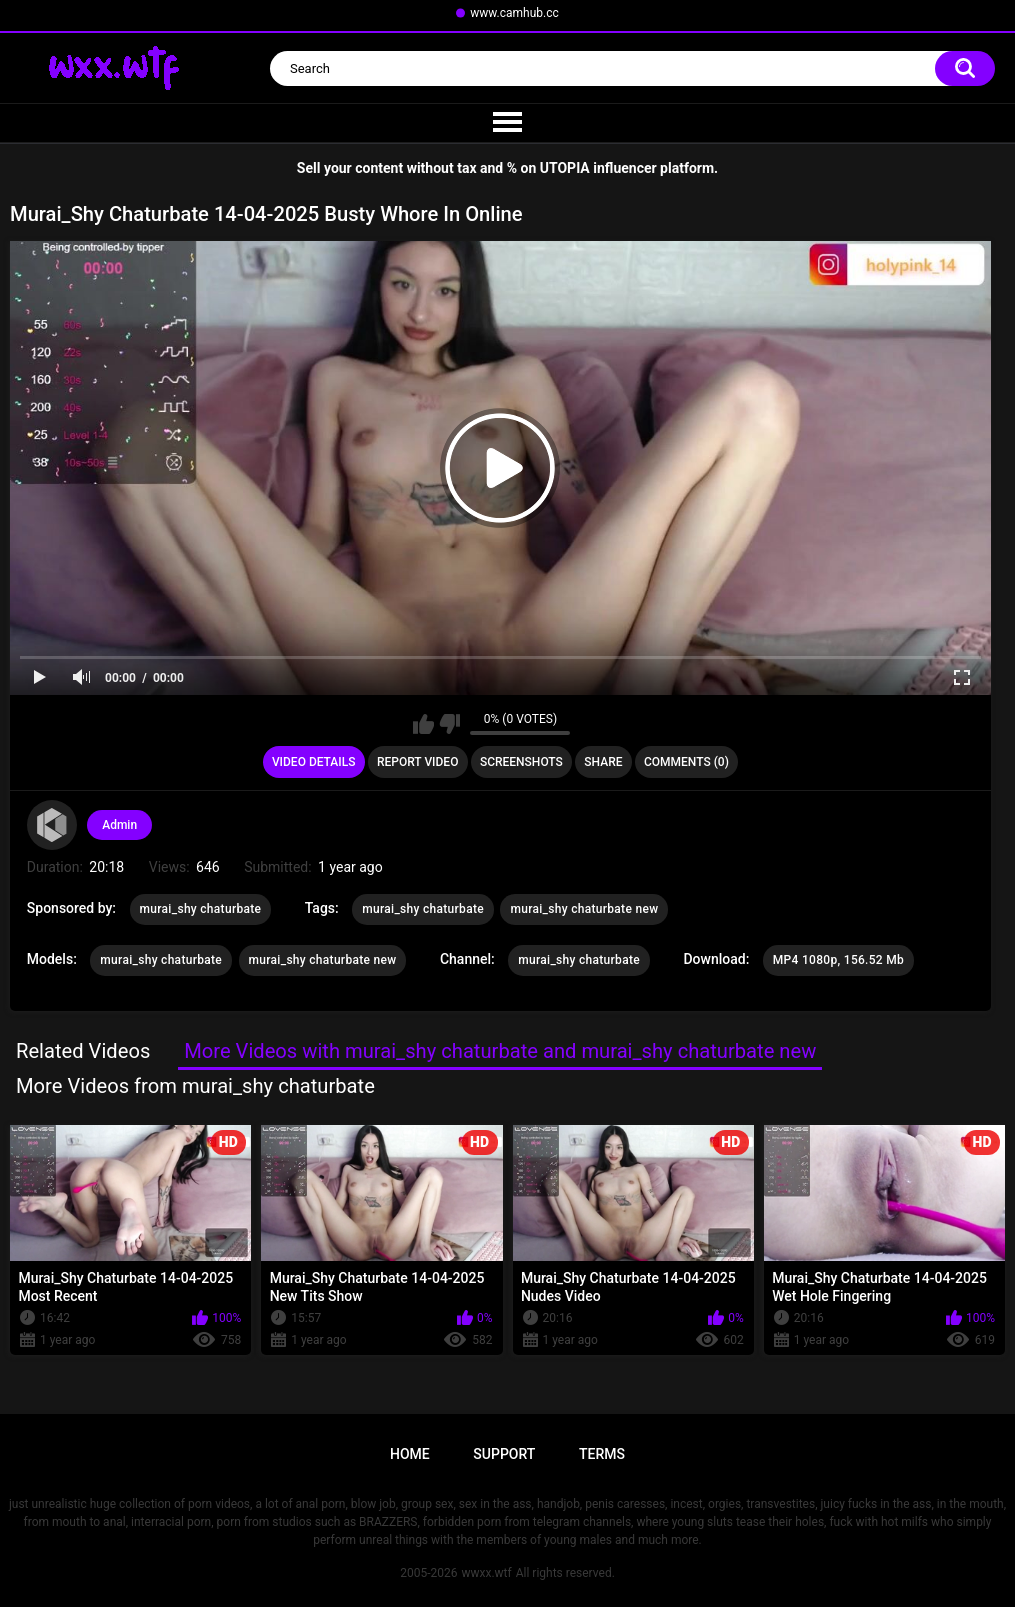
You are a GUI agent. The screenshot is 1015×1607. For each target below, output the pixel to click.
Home (410, 1454)
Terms (602, 1454)
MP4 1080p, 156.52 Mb (838, 960)
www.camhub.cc (514, 13)
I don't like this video (449, 724)
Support (504, 1454)
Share (603, 762)
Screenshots (521, 762)
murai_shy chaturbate (201, 909)
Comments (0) (686, 762)
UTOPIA (565, 168)
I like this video (423, 724)
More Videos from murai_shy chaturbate (195, 1086)
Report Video (417, 762)
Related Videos (83, 1051)
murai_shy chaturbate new (584, 909)
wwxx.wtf (486, 1573)
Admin (119, 825)
